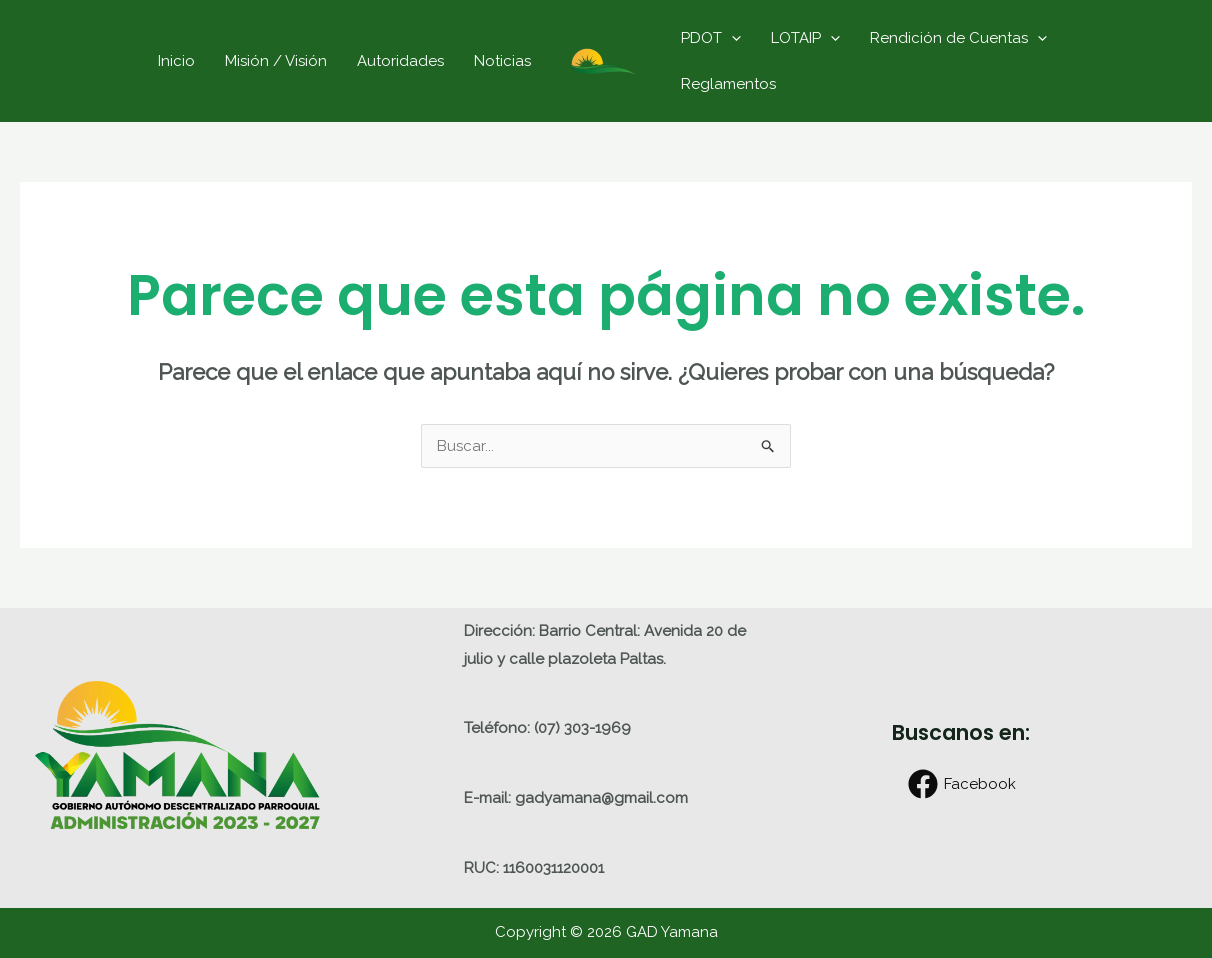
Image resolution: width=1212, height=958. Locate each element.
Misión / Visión (276, 61)
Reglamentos (728, 84)
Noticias (502, 61)
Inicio (176, 61)
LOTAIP (805, 38)
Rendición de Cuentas (958, 38)
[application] (731, 38)
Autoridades (400, 61)
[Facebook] (962, 784)
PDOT (711, 38)
